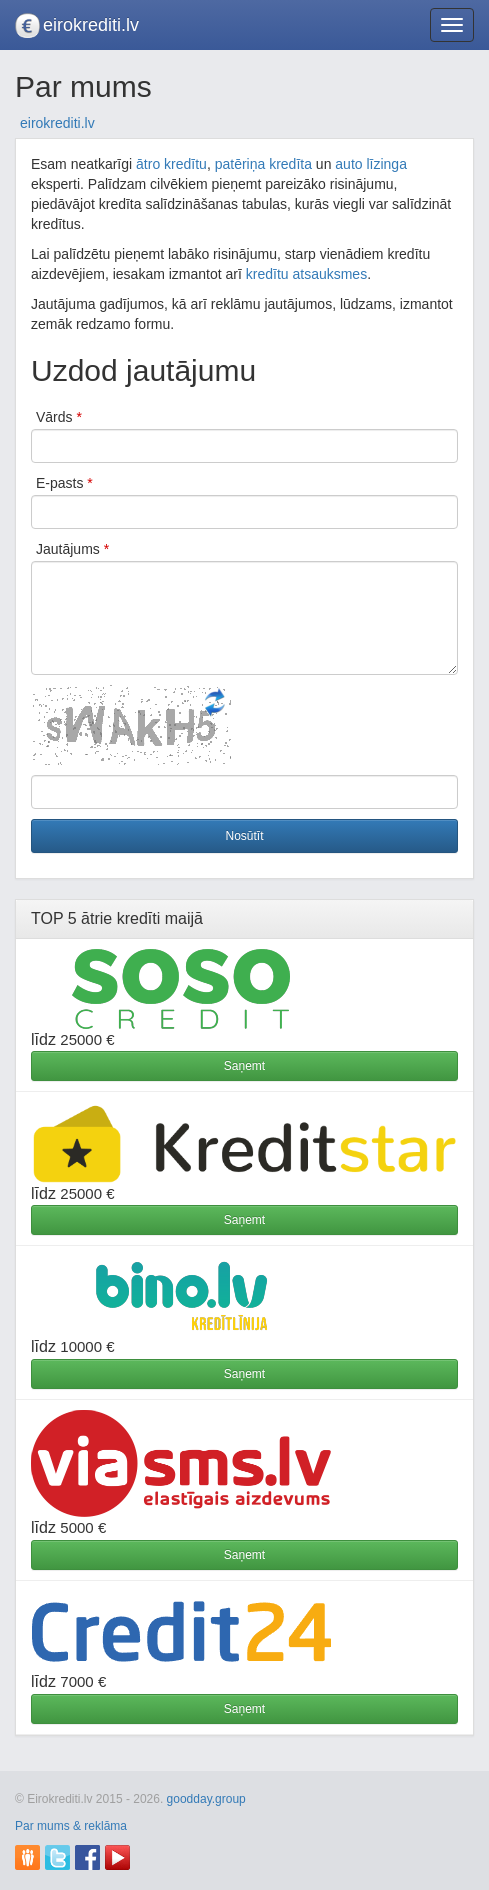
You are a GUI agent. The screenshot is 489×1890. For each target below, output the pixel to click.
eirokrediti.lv (91, 25)
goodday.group (206, 1799)
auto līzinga (371, 164)
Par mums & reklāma (71, 1826)
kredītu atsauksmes (306, 274)
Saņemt (244, 1066)
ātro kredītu (171, 164)
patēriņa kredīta (263, 164)
